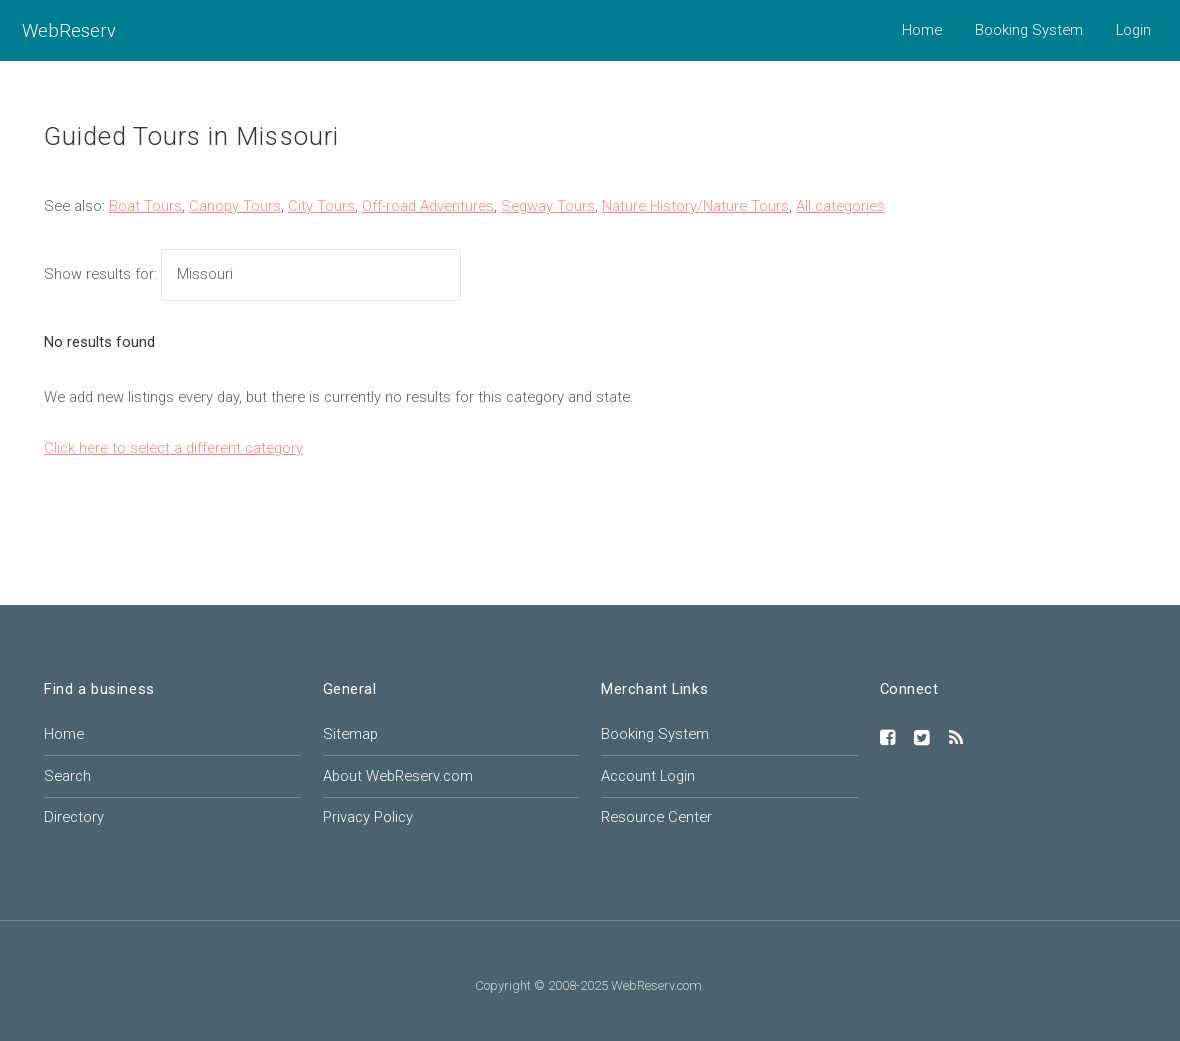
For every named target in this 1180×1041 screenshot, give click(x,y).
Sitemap (350, 734)
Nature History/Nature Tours (695, 206)
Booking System (1029, 30)
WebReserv (69, 30)
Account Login (648, 776)
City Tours (321, 206)
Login (1133, 30)
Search (67, 776)
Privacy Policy (368, 817)
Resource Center (656, 817)
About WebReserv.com (398, 776)
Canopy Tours (235, 206)
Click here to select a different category (173, 448)
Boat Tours (145, 206)
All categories (840, 206)
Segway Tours (548, 206)
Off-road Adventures (428, 206)
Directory (74, 817)
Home (922, 30)
